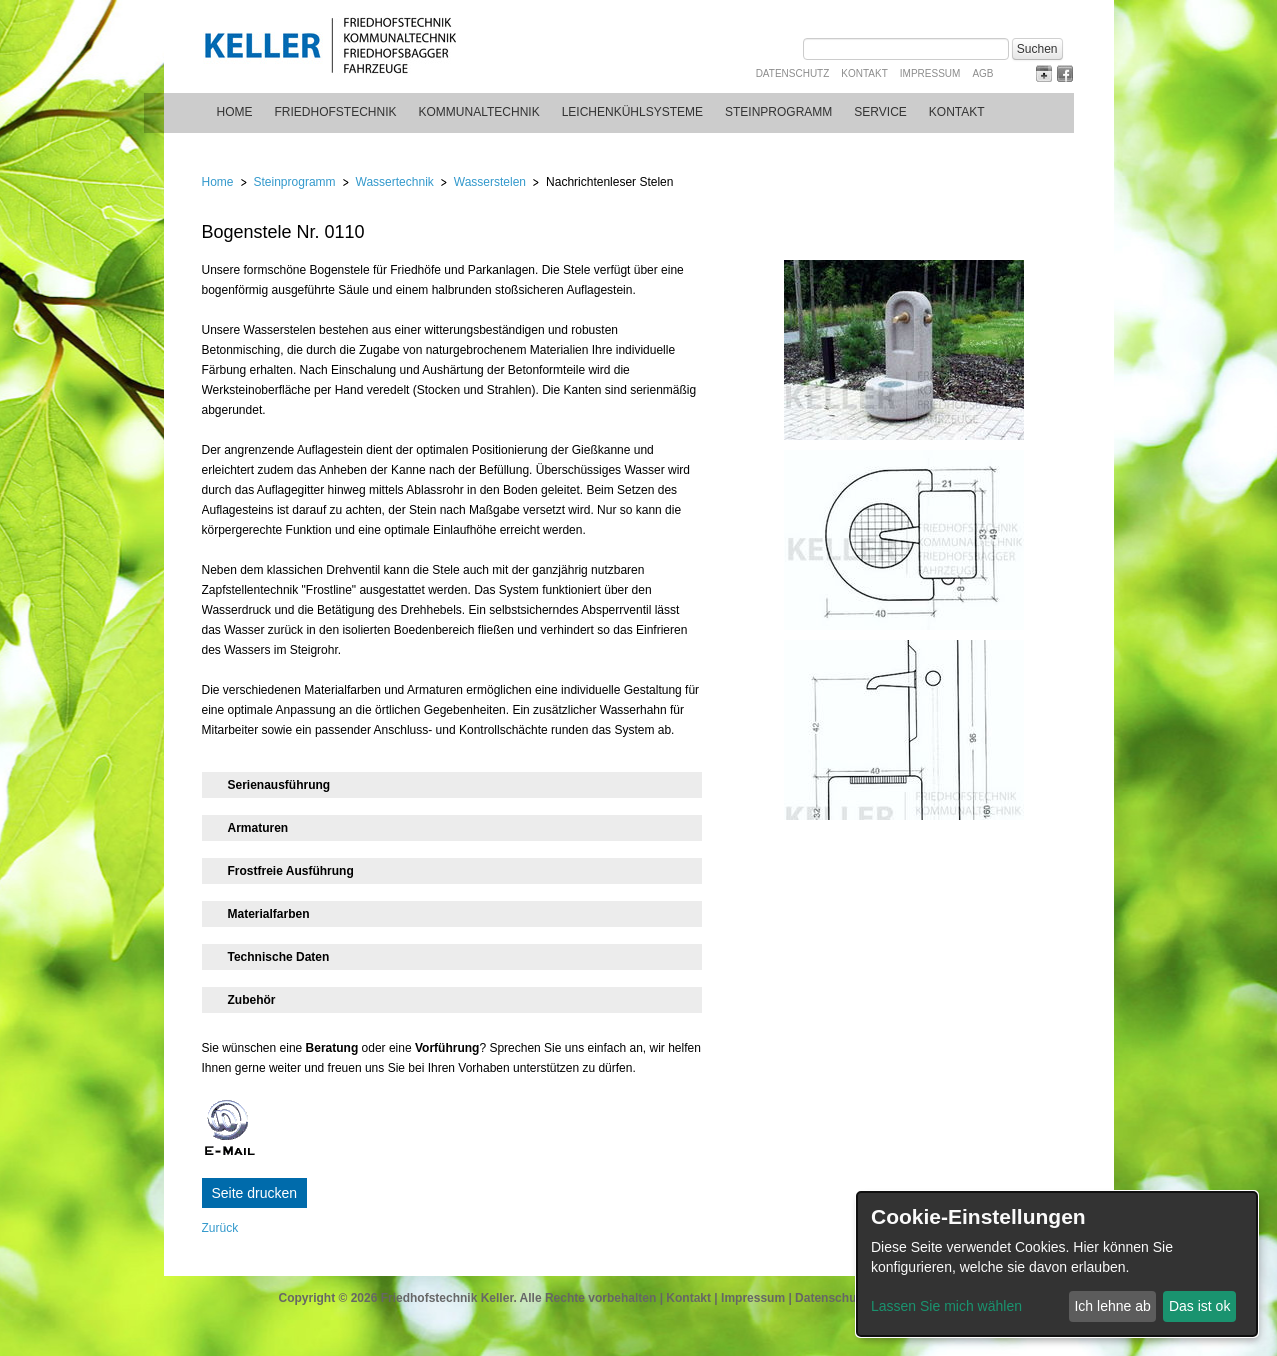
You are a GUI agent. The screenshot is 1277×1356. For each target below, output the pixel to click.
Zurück (220, 1228)
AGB (982, 73)
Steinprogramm (778, 112)
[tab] (452, 785)
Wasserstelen (490, 182)
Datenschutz (793, 73)
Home (235, 112)
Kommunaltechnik (479, 112)
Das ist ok (1199, 1306)
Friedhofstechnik (336, 112)
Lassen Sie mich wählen (946, 1306)
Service (880, 112)
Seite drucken (255, 1193)
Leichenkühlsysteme (632, 112)
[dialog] (1057, 1264)
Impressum (930, 73)
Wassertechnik (395, 182)
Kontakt (864, 73)
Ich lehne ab (1112, 1306)
